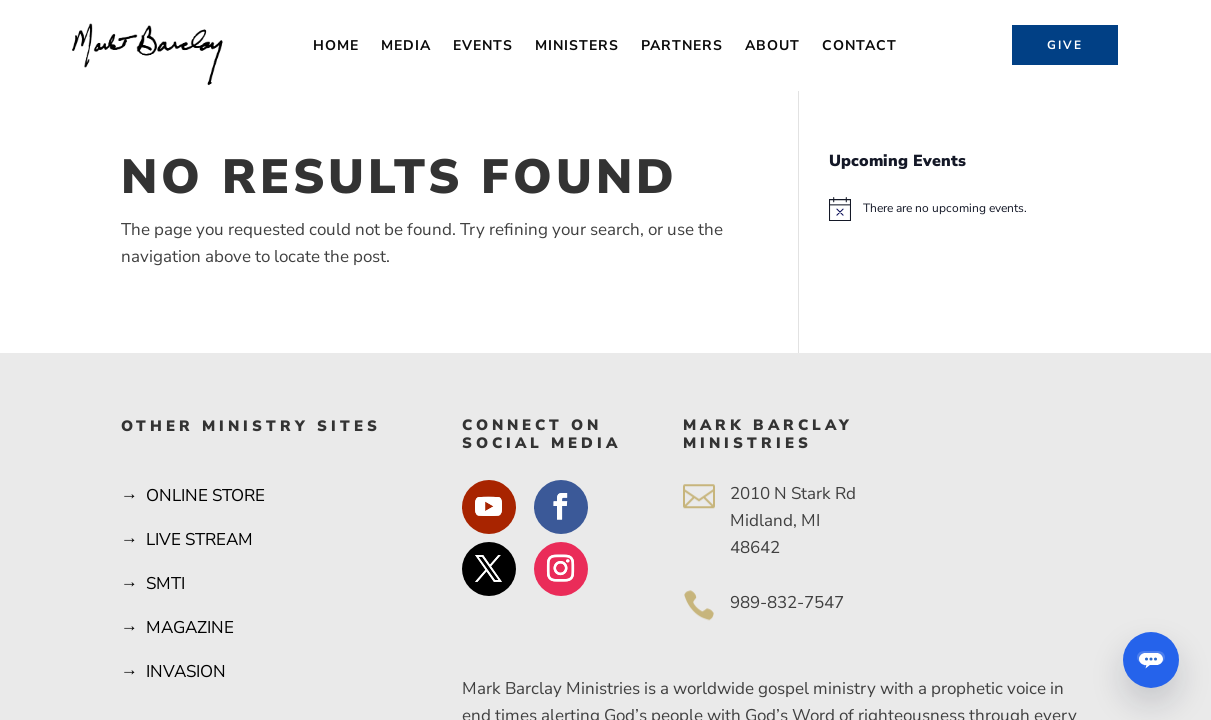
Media (406, 47)
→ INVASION (173, 671)
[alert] (959, 209)
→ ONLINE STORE (193, 495)
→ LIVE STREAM (187, 539)
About (772, 47)
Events (483, 47)
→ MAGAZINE (177, 627)
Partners (682, 47)
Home (336, 47)
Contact (859, 47)
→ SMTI (153, 583)
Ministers (577, 47)
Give (1065, 45)
